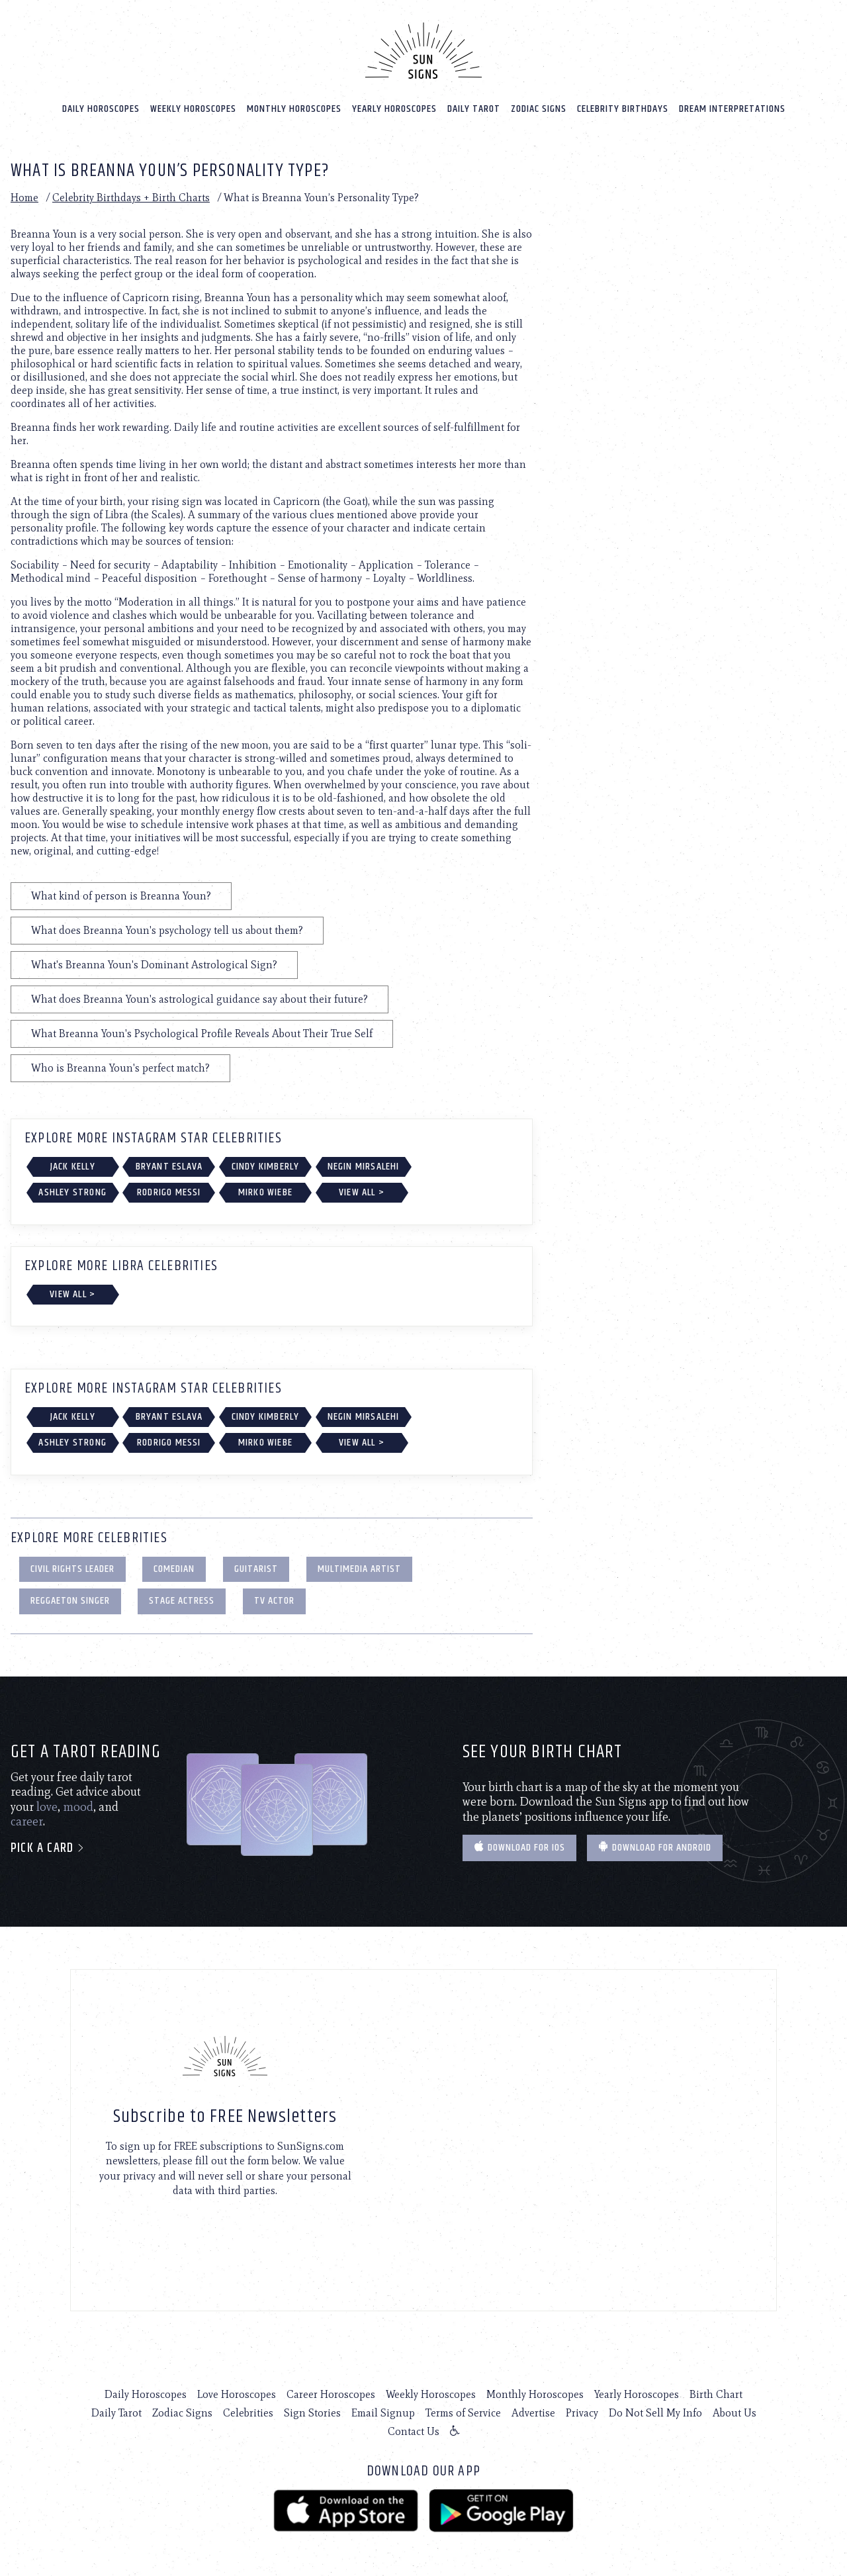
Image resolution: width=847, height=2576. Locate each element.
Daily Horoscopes (101, 107)
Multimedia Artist (359, 1567)
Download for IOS (519, 1846)
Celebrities (248, 2411)
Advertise (533, 2411)
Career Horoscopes (331, 2393)
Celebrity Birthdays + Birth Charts (131, 196)
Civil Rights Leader (72, 1567)
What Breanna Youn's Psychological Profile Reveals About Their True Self (202, 1032)
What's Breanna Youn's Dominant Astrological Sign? (154, 963)
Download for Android (654, 1846)
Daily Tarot (473, 107)
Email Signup (383, 2411)
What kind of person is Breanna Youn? (121, 894)
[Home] (423, 49)
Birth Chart (716, 2393)
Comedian (174, 1567)
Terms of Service (463, 2411)
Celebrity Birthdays (622, 107)
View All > (361, 1191)
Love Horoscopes (236, 2393)
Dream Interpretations (732, 107)
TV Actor (274, 1599)
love (47, 1805)
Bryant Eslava (169, 1165)
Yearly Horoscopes (394, 107)
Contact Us (413, 2430)
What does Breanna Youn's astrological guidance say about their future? (199, 997)
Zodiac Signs (538, 107)
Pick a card (48, 1847)
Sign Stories (312, 2411)
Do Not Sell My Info (655, 2411)
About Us (734, 2411)
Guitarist (256, 1567)
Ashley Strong (72, 1191)
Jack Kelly (72, 1165)
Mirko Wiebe (265, 1191)
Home (24, 196)
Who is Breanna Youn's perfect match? (120, 1066)
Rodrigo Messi (169, 1191)
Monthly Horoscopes (294, 107)
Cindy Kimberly (266, 1165)
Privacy (582, 2411)
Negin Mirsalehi (364, 1165)
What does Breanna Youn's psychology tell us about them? (167, 929)
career (27, 1820)
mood (78, 1805)
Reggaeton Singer (70, 1599)
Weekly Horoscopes (193, 107)
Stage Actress (181, 1599)
